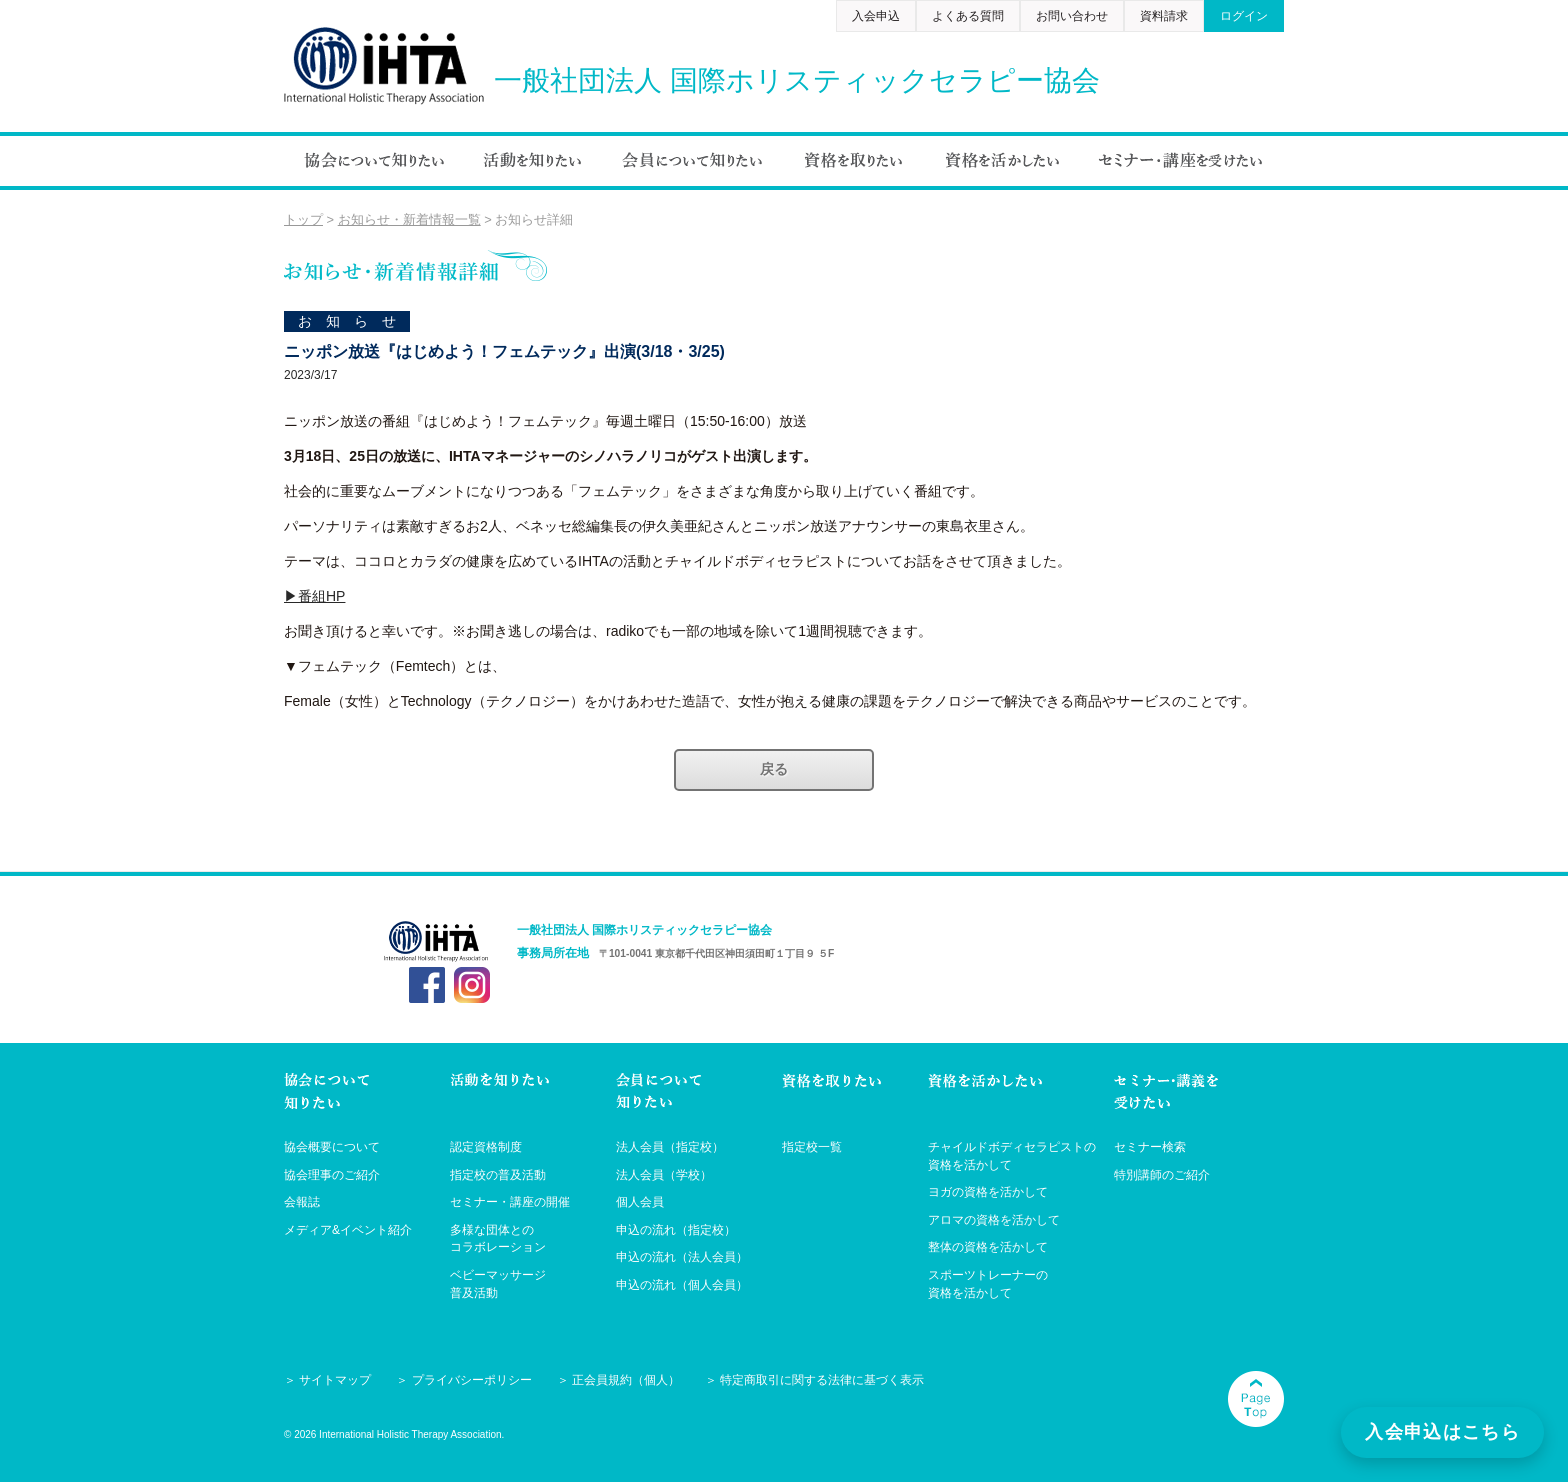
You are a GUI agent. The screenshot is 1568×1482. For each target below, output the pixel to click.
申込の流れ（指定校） (676, 1230)
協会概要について (332, 1147)
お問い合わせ (1072, 16)
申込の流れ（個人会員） (682, 1285)
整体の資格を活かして (988, 1247)
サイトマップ (335, 1380)
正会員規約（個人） (626, 1380)
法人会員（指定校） (670, 1147)
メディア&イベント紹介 (348, 1230)
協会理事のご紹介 (332, 1175)
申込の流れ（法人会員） (682, 1257)
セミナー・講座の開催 (510, 1202)
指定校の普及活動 (498, 1175)
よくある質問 (968, 16)
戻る (774, 769)
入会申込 (876, 16)
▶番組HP (314, 596)
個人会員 (640, 1202)
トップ (303, 219)
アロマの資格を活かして (994, 1220)
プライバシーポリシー (472, 1380)
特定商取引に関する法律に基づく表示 (822, 1380)
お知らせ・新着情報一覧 (409, 219)
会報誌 (302, 1202)
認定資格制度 (486, 1147)
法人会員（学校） (664, 1175)
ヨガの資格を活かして (988, 1192)
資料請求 (1164, 16)
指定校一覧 (812, 1147)
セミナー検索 (1150, 1147)
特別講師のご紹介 (1162, 1175)
